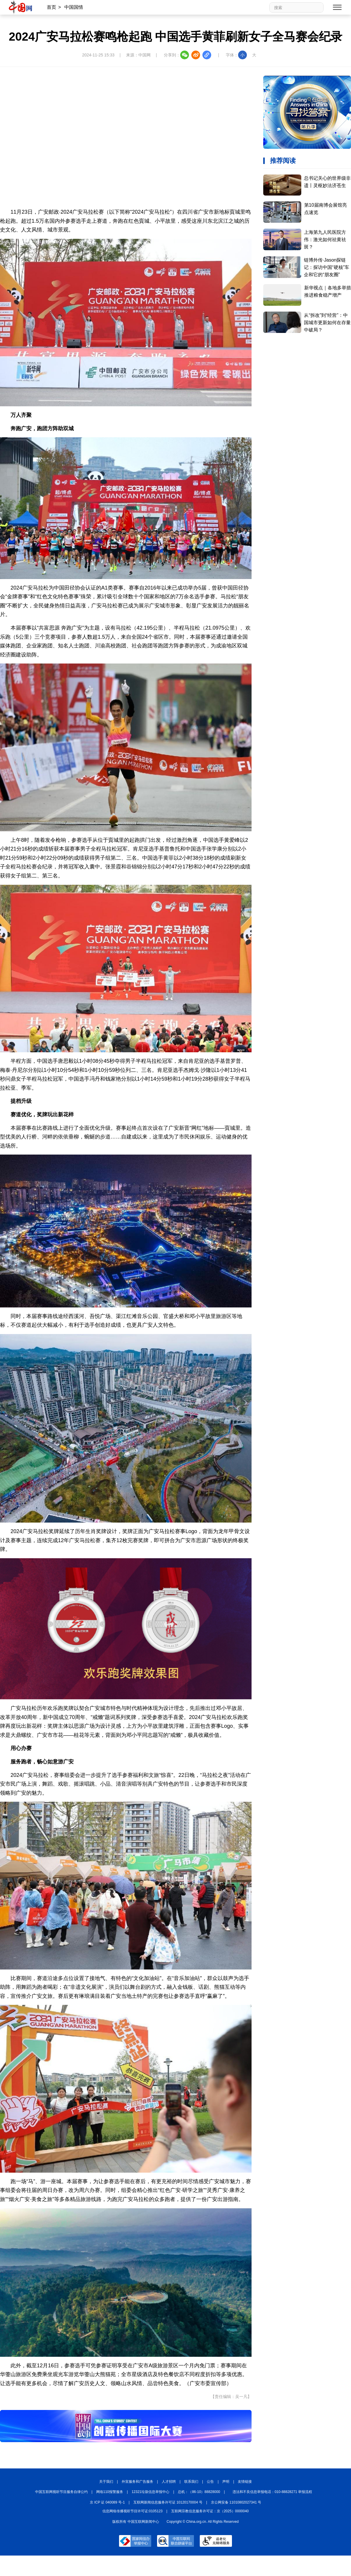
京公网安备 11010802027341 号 (236, 2502)
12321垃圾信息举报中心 (150, 2492)
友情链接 (245, 2482)
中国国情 (73, 7)
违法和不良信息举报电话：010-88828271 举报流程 (272, 2492)
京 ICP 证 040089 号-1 (107, 2502)
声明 (225, 2482)
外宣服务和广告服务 (137, 2482)
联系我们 (191, 2482)
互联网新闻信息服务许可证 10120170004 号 (167, 2502)
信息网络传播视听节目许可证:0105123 (132, 2511)
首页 (51, 7)
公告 (210, 2482)
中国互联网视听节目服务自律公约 (61, 2492)
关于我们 (106, 2482)
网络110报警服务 (109, 2492)
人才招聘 (169, 2482)
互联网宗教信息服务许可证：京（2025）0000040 (210, 2511)
